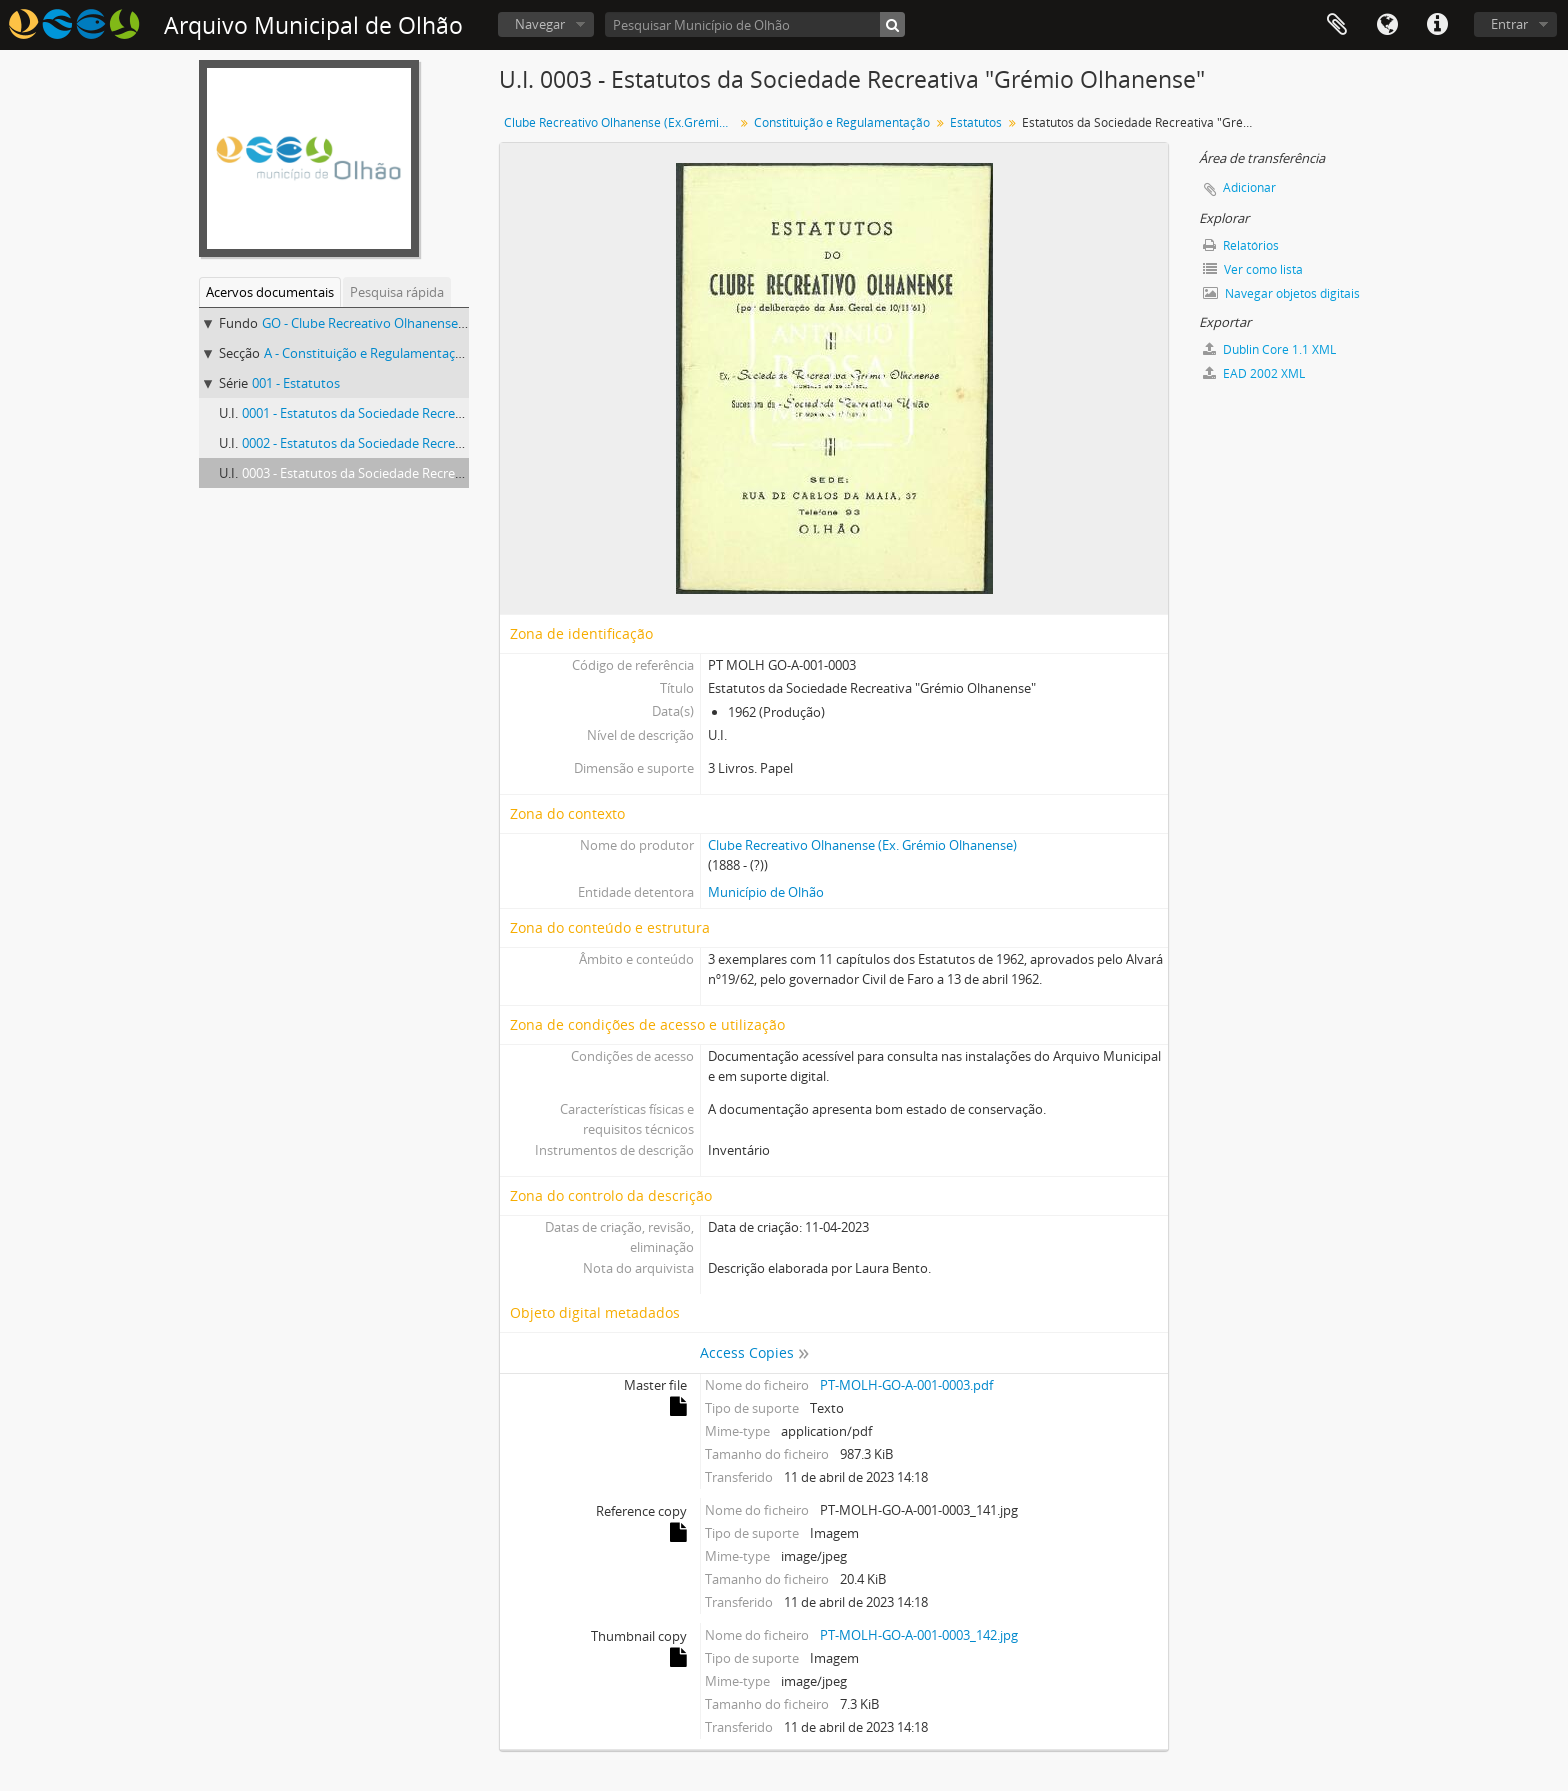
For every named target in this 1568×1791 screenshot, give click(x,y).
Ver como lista (1253, 269)
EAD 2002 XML (1254, 373)
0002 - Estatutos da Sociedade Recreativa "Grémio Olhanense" (425, 443)
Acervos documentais (270, 292)
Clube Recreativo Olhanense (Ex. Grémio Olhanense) (862, 845)
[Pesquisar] (892, 24)
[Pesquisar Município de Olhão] (755, 24)
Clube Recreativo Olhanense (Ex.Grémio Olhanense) (621, 122)
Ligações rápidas (1437, 25)
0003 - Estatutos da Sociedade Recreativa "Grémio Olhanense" (425, 473)
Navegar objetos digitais (1281, 293)
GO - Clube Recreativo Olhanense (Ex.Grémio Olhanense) (429, 323)
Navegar (540, 24)
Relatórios (1241, 245)
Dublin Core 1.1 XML (1269, 349)
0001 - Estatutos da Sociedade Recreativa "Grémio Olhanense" (425, 413)
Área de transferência (1337, 25)
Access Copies (747, 1352)
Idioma (1387, 25)
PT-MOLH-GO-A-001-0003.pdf (906, 1385)
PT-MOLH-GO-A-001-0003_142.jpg (919, 1635)
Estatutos (976, 122)
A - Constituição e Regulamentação (367, 353)
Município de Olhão (766, 892)
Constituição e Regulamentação (842, 122)
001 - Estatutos (296, 383)
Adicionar (1249, 187)
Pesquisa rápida (397, 292)
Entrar (1509, 24)
